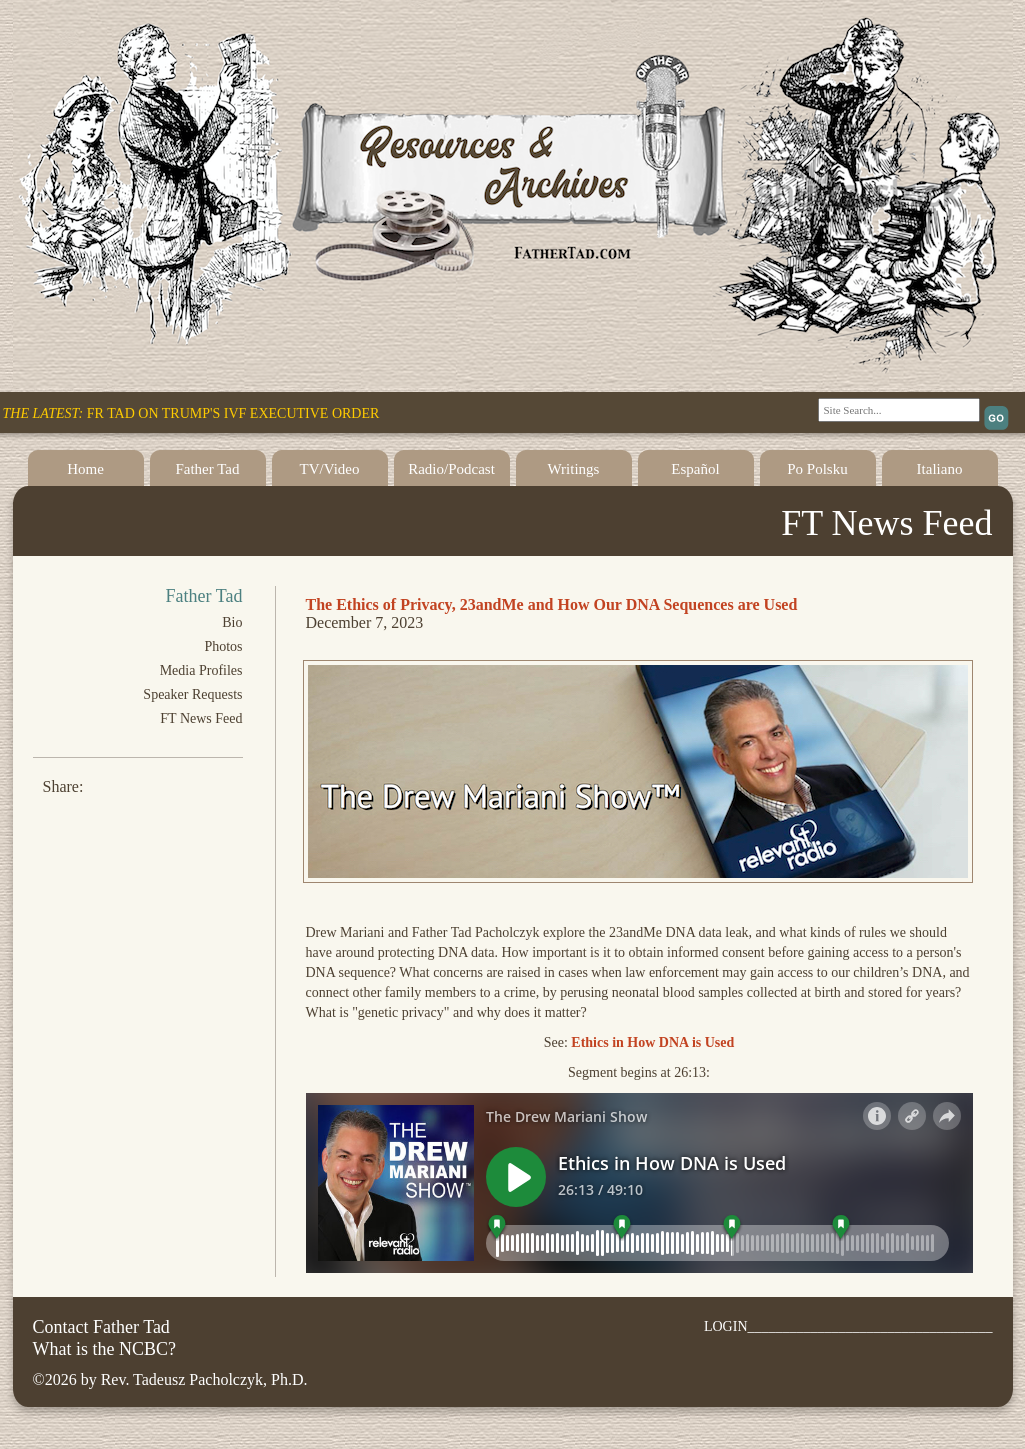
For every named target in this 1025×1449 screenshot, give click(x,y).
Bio (232, 622)
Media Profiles (201, 670)
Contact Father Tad (101, 1327)
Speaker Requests (192, 694)
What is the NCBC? (104, 1349)
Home (85, 469)
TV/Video (330, 469)
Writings (574, 469)
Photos (223, 646)
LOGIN (726, 1326)
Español (695, 469)
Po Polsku (817, 469)
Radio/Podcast (451, 469)
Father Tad (207, 469)
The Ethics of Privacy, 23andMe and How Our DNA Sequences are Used (552, 604)
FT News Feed (201, 718)
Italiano (940, 469)
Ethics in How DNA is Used (652, 1042)
